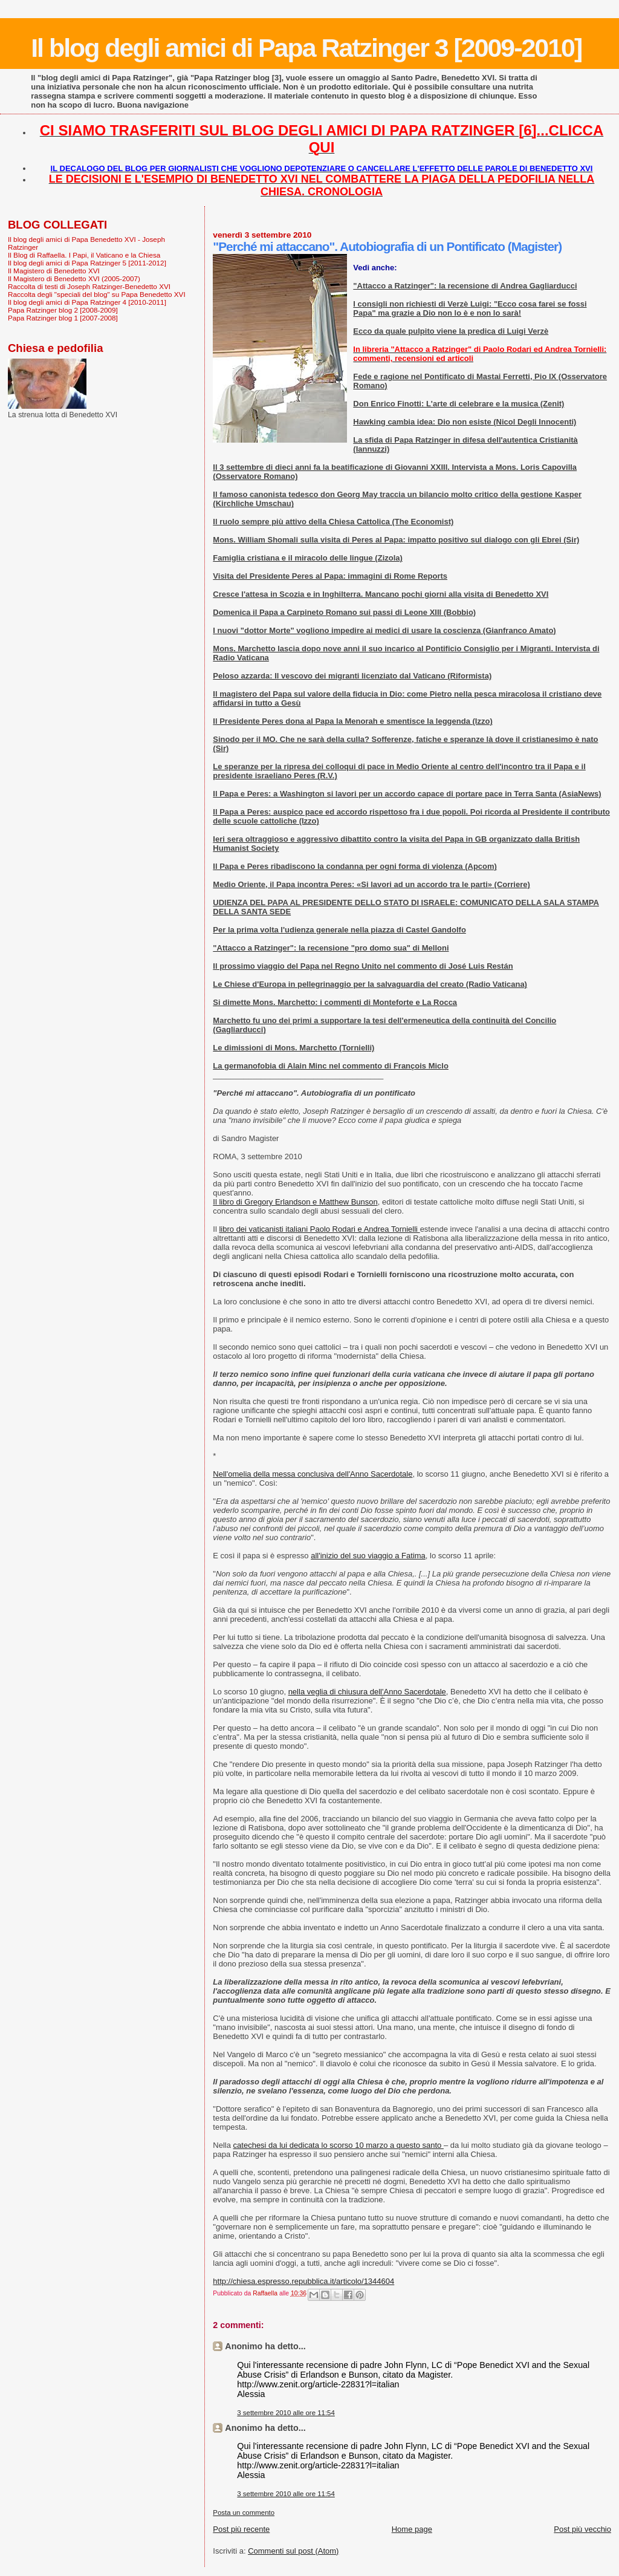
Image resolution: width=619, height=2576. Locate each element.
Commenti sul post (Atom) (293, 2550)
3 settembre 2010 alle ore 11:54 (286, 2412)
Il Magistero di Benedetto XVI (54, 271)
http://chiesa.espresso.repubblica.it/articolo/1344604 (303, 2281)
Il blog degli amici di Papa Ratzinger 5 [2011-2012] (87, 263)
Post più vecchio (582, 2529)
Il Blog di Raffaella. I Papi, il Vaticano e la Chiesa (84, 255)
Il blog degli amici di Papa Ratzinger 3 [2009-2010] (306, 47)
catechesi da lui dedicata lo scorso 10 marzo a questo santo (338, 2145)
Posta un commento (243, 2512)
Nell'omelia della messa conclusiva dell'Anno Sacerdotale (312, 1473)
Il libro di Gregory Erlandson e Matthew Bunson (295, 1201)
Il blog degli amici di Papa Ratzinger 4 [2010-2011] (87, 302)
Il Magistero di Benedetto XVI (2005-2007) (74, 278)
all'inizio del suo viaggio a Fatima (368, 1555)
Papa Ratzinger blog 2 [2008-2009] (63, 310)
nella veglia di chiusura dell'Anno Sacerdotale (367, 1691)
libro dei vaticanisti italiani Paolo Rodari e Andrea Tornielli (319, 1229)
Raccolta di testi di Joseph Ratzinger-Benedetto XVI (89, 286)
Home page (412, 2529)
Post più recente (241, 2529)
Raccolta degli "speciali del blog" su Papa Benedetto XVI (97, 294)
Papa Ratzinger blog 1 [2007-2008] (63, 318)
